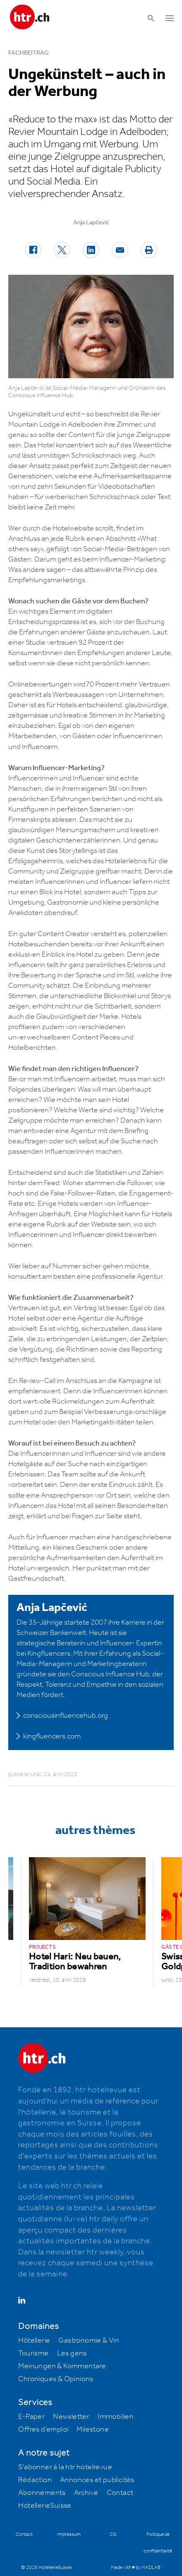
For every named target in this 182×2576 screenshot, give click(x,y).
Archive (86, 2493)
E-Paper (31, 2416)
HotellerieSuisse (44, 2505)
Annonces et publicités (97, 2480)
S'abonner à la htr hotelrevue (65, 2467)
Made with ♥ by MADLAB (135, 2567)
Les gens (72, 2353)
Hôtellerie (34, 2340)
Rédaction (35, 2480)
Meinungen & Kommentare (62, 2366)
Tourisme (33, 2353)
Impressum (69, 2534)
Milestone (93, 2429)
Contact (120, 2493)
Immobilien (116, 2416)
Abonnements (41, 2493)
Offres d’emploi (43, 2429)
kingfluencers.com (52, 1736)
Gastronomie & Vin (88, 2340)
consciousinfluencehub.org (65, 1715)
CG (113, 2534)
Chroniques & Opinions (55, 2379)
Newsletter (71, 2416)
